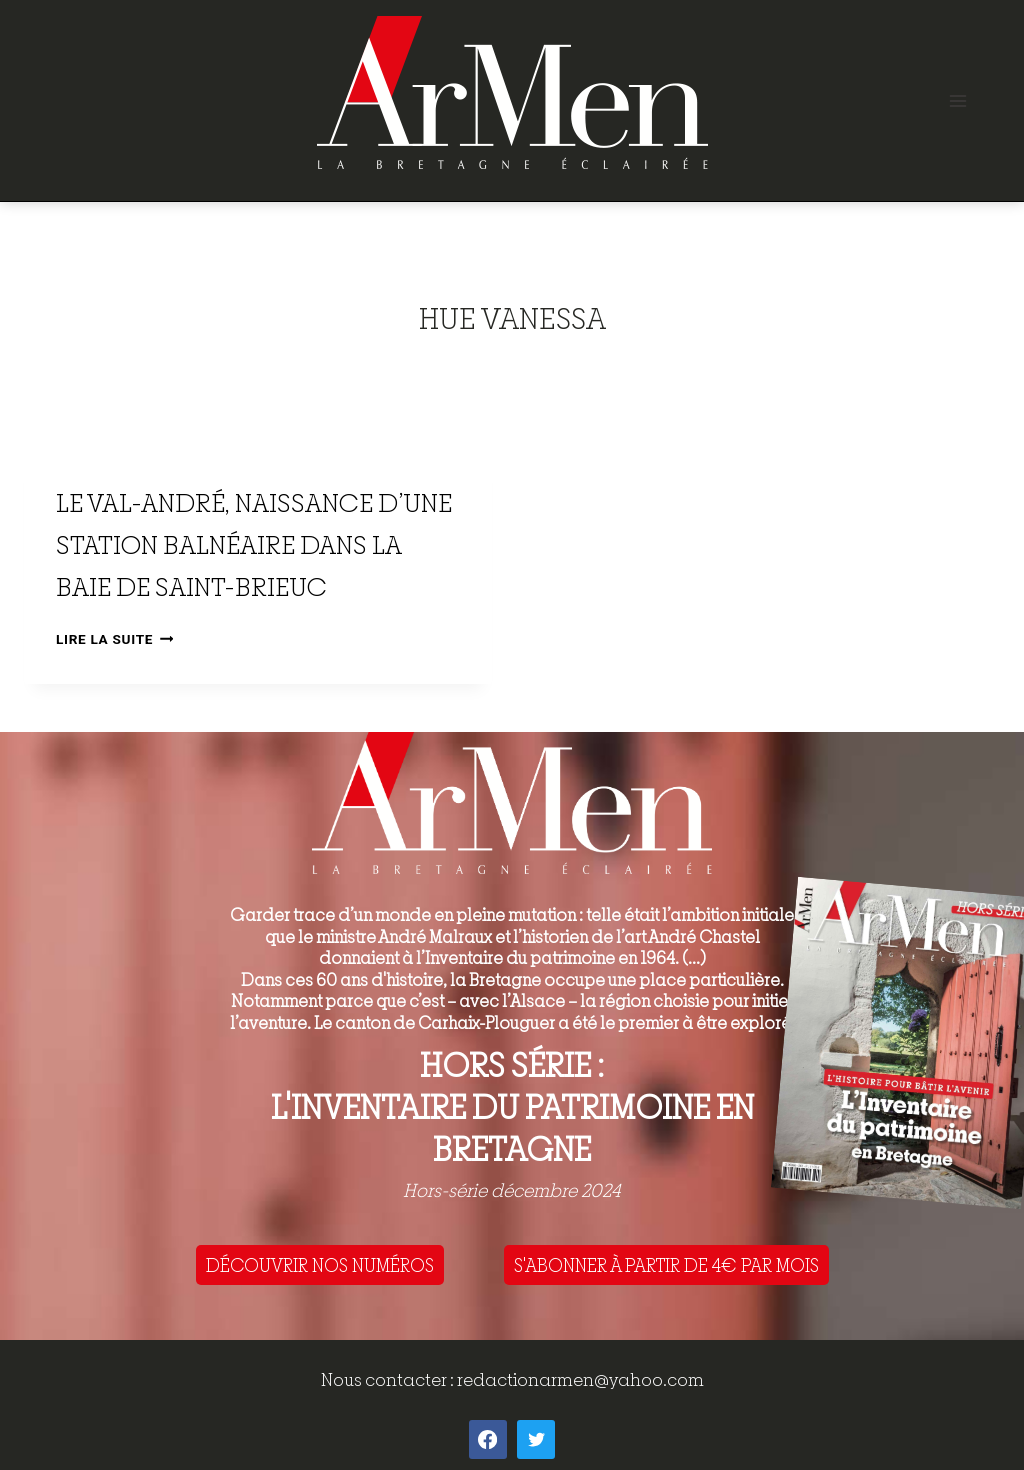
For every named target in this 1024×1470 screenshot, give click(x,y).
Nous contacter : (389, 1379)
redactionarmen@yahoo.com (580, 1379)
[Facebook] (488, 1439)
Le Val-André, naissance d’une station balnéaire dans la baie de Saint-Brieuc (254, 544)
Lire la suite (114, 639)
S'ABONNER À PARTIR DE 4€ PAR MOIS (666, 1265)
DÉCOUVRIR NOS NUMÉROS (320, 1265)
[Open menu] (957, 100)
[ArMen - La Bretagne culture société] (512, 92)
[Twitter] (536, 1439)
